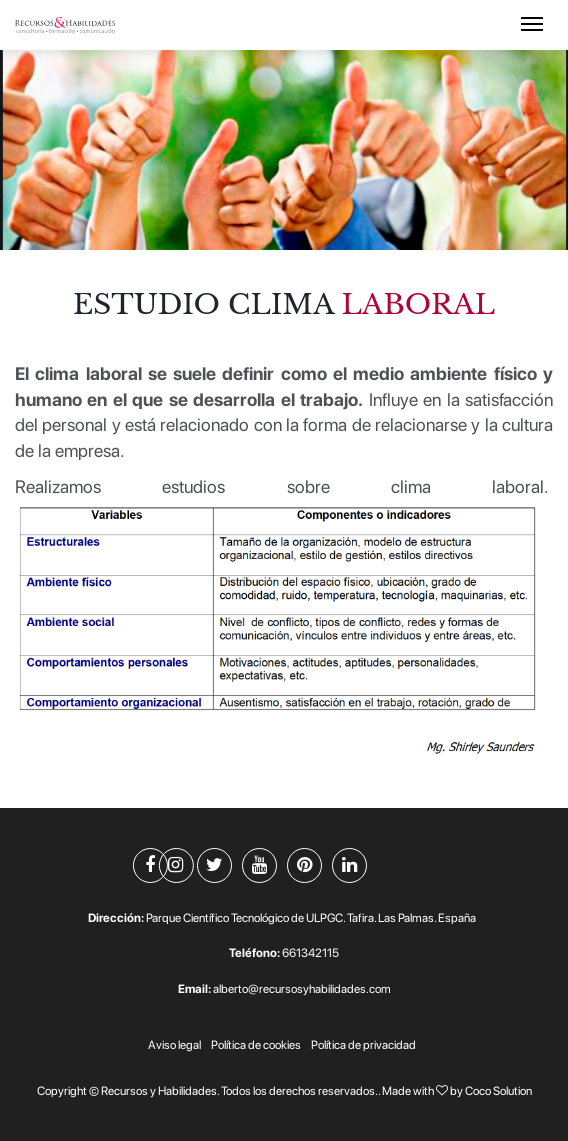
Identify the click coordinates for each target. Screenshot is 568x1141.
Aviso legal (174, 1045)
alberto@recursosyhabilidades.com (302, 989)
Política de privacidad (363, 1045)
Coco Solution (498, 1091)
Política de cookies (256, 1045)
